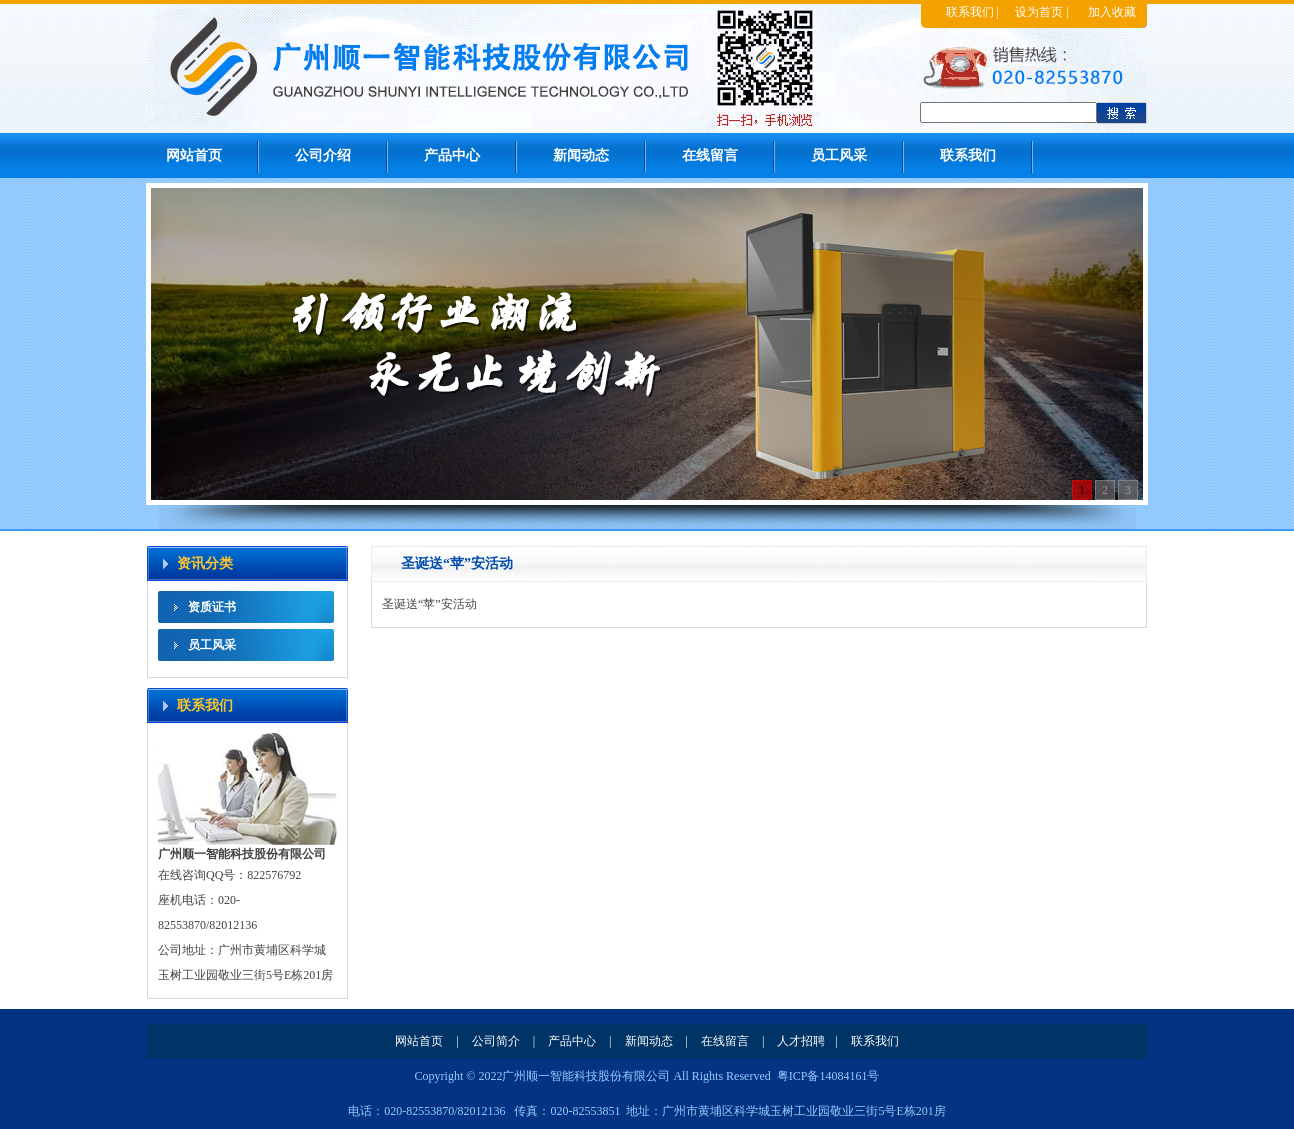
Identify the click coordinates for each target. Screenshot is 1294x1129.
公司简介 (496, 1041)
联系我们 (970, 12)
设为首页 (1039, 12)
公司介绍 (323, 155)
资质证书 (212, 607)
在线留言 (710, 155)
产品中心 (452, 155)
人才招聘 (801, 1041)
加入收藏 (1112, 12)
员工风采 (839, 155)
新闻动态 (581, 155)
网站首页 (194, 155)
